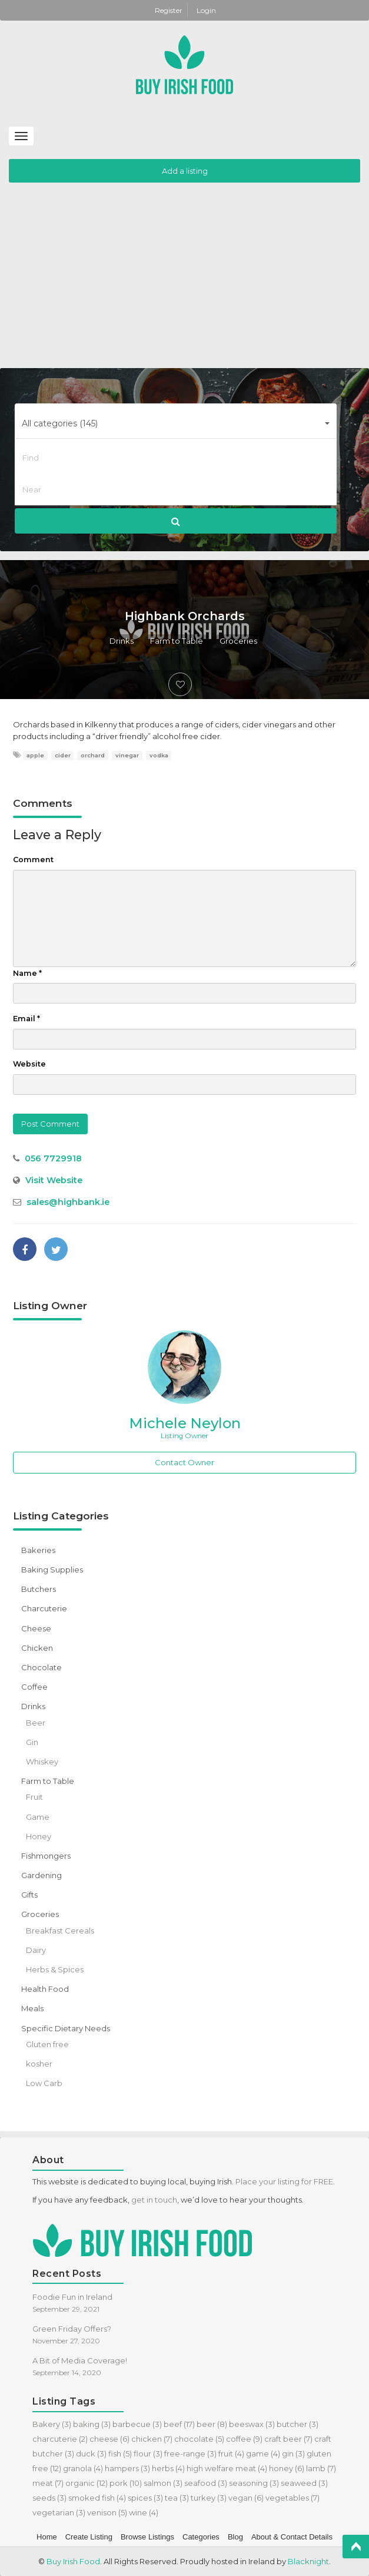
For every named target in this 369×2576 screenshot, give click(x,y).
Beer (35, 1722)
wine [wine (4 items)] (143, 2512)
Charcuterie (44, 1608)
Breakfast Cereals (60, 1930)
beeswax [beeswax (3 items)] (252, 2424)
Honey (38, 1836)
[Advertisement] (184, 279)
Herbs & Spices (55, 1969)
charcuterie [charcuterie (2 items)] (60, 2438)
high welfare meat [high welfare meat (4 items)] (227, 2468)
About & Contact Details (292, 2536)
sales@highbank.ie (67, 1202)
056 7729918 (53, 1158)
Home (46, 2536)
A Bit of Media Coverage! (79, 2360)
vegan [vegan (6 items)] (246, 2497)
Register (169, 10)
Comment (33, 859)
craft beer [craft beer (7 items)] (288, 2438)
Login (206, 10)
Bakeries (38, 1550)
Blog (235, 2536)
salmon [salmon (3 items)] (163, 2483)
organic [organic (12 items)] (86, 2483)
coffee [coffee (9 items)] (244, 2438)
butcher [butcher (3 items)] (297, 2424)
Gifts (29, 1894)
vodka (158, 755)
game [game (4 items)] (263, 2453)
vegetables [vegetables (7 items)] (292, 2497)
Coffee (34, 1686)
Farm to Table (176, 640)
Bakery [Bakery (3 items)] (51, 2424)
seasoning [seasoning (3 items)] (254, 2483)
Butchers (38, 1589)
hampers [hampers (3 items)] (127, 2468)
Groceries (238, 640)
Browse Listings (147, 2536)
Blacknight (308, 2561)
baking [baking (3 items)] (92, 2424)
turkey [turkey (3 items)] (209, 2497)
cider (63, 755)
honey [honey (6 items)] (286, 2468)
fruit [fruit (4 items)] (231, 2453)
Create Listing (88, 2536)
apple (35, 755)
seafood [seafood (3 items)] (205, 2483)
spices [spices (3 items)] (145, 2497)
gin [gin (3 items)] (293, 2453)
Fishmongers (46, 1855)
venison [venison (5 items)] (107, 2512)
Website (29, 1063)
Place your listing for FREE (284, 2181)
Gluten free (47, 2044)
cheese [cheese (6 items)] (109, 2438)
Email (26, 1018)
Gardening (41, 1875)
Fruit (34, 1797)
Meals (32, 2008)
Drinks (121, 640)
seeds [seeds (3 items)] (49, 2497)
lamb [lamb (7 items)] (321, 2468)
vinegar (127, 755)
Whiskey (42, 1761)
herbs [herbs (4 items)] (168, 2468)
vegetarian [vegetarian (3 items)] (58, 2512)
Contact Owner (184, 1462)
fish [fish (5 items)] (120, 2453)
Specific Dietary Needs (65, 2028)
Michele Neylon (185, 1423)
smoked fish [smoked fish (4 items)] (97, 2497)
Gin (32, 1742)
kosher (39, 2063)
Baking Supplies (52, 1569)
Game (37, 1817)
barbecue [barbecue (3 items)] (137, 2424)
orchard (93, 755)
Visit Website (53, 1180)
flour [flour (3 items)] (148, 2453)
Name (27, 973)
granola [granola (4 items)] (83, 2468)
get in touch (154, 2199)
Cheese (36, 1628)
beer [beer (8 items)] (212, 2424)
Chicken (37, 1648)
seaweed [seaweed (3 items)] (304, 2483)
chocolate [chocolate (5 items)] (199, 2438)
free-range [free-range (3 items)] (190, 2453)
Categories (201, 2536)
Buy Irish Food (73, 2561)
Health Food (45, 1989)
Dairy (36, 1950)
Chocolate (41, 1667)
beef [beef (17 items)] (179, 2424)
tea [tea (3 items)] (177, 2497)
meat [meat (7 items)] (48, 2483)
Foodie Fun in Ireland (72, 2297)
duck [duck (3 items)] (91, 2453)
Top (356, 2546)
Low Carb (44, 2083)
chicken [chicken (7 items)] (151, 2438)
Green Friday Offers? (71, 2328)
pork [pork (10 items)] (125, 2483)
